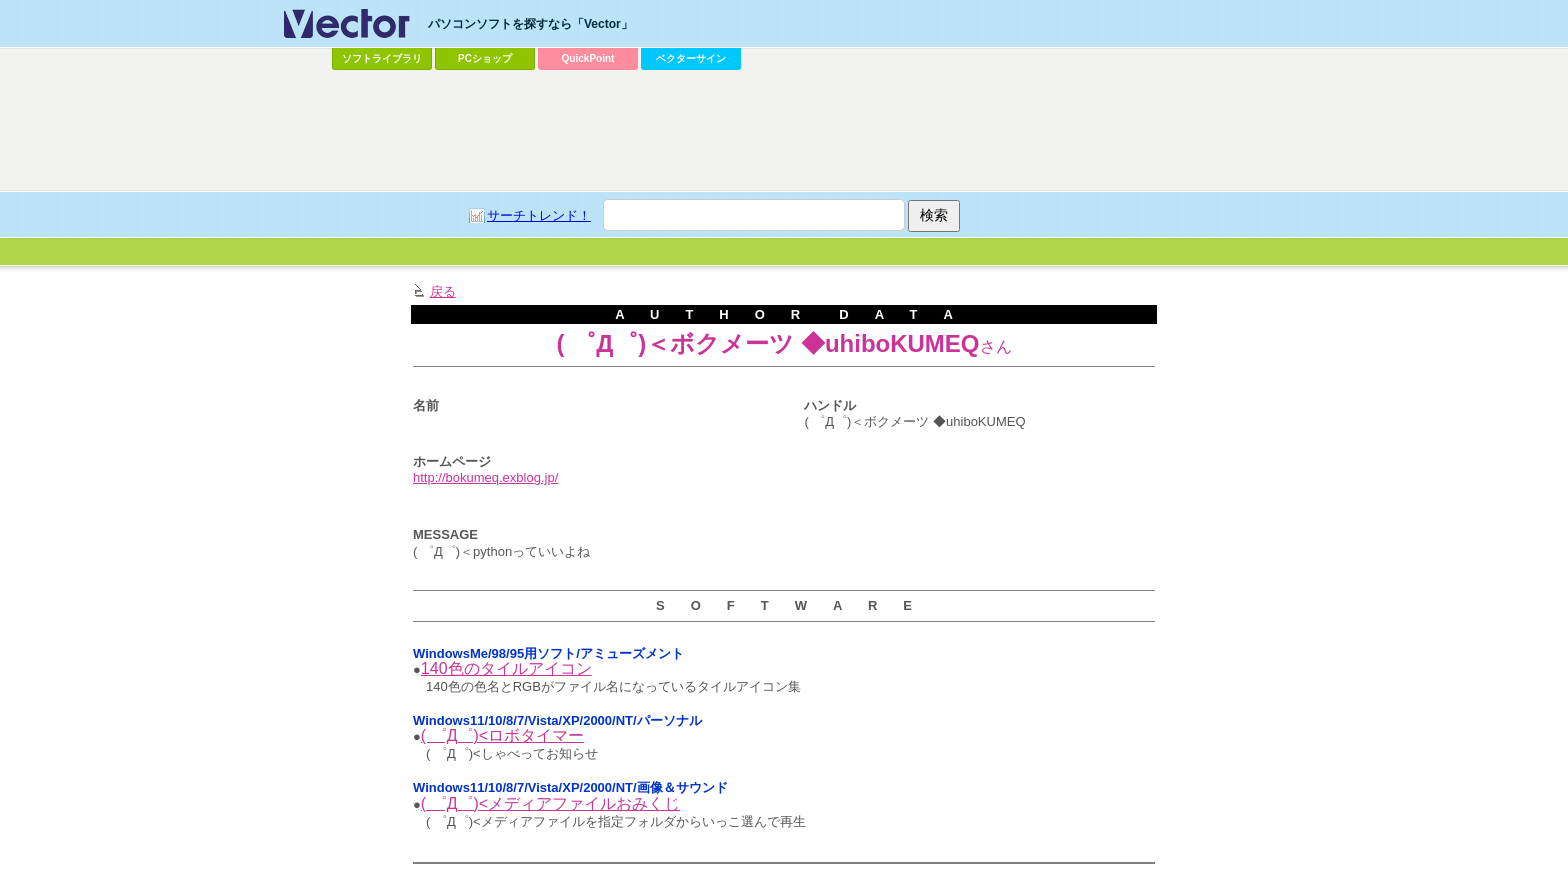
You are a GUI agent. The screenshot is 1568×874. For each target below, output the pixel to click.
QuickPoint (588, 58)
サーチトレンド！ (539, 215)
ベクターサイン (691, 58)
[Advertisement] (784, 131)
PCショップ (485, 58)
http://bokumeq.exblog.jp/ (485, 477)
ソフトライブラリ (382, 58)
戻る (443, 291)
